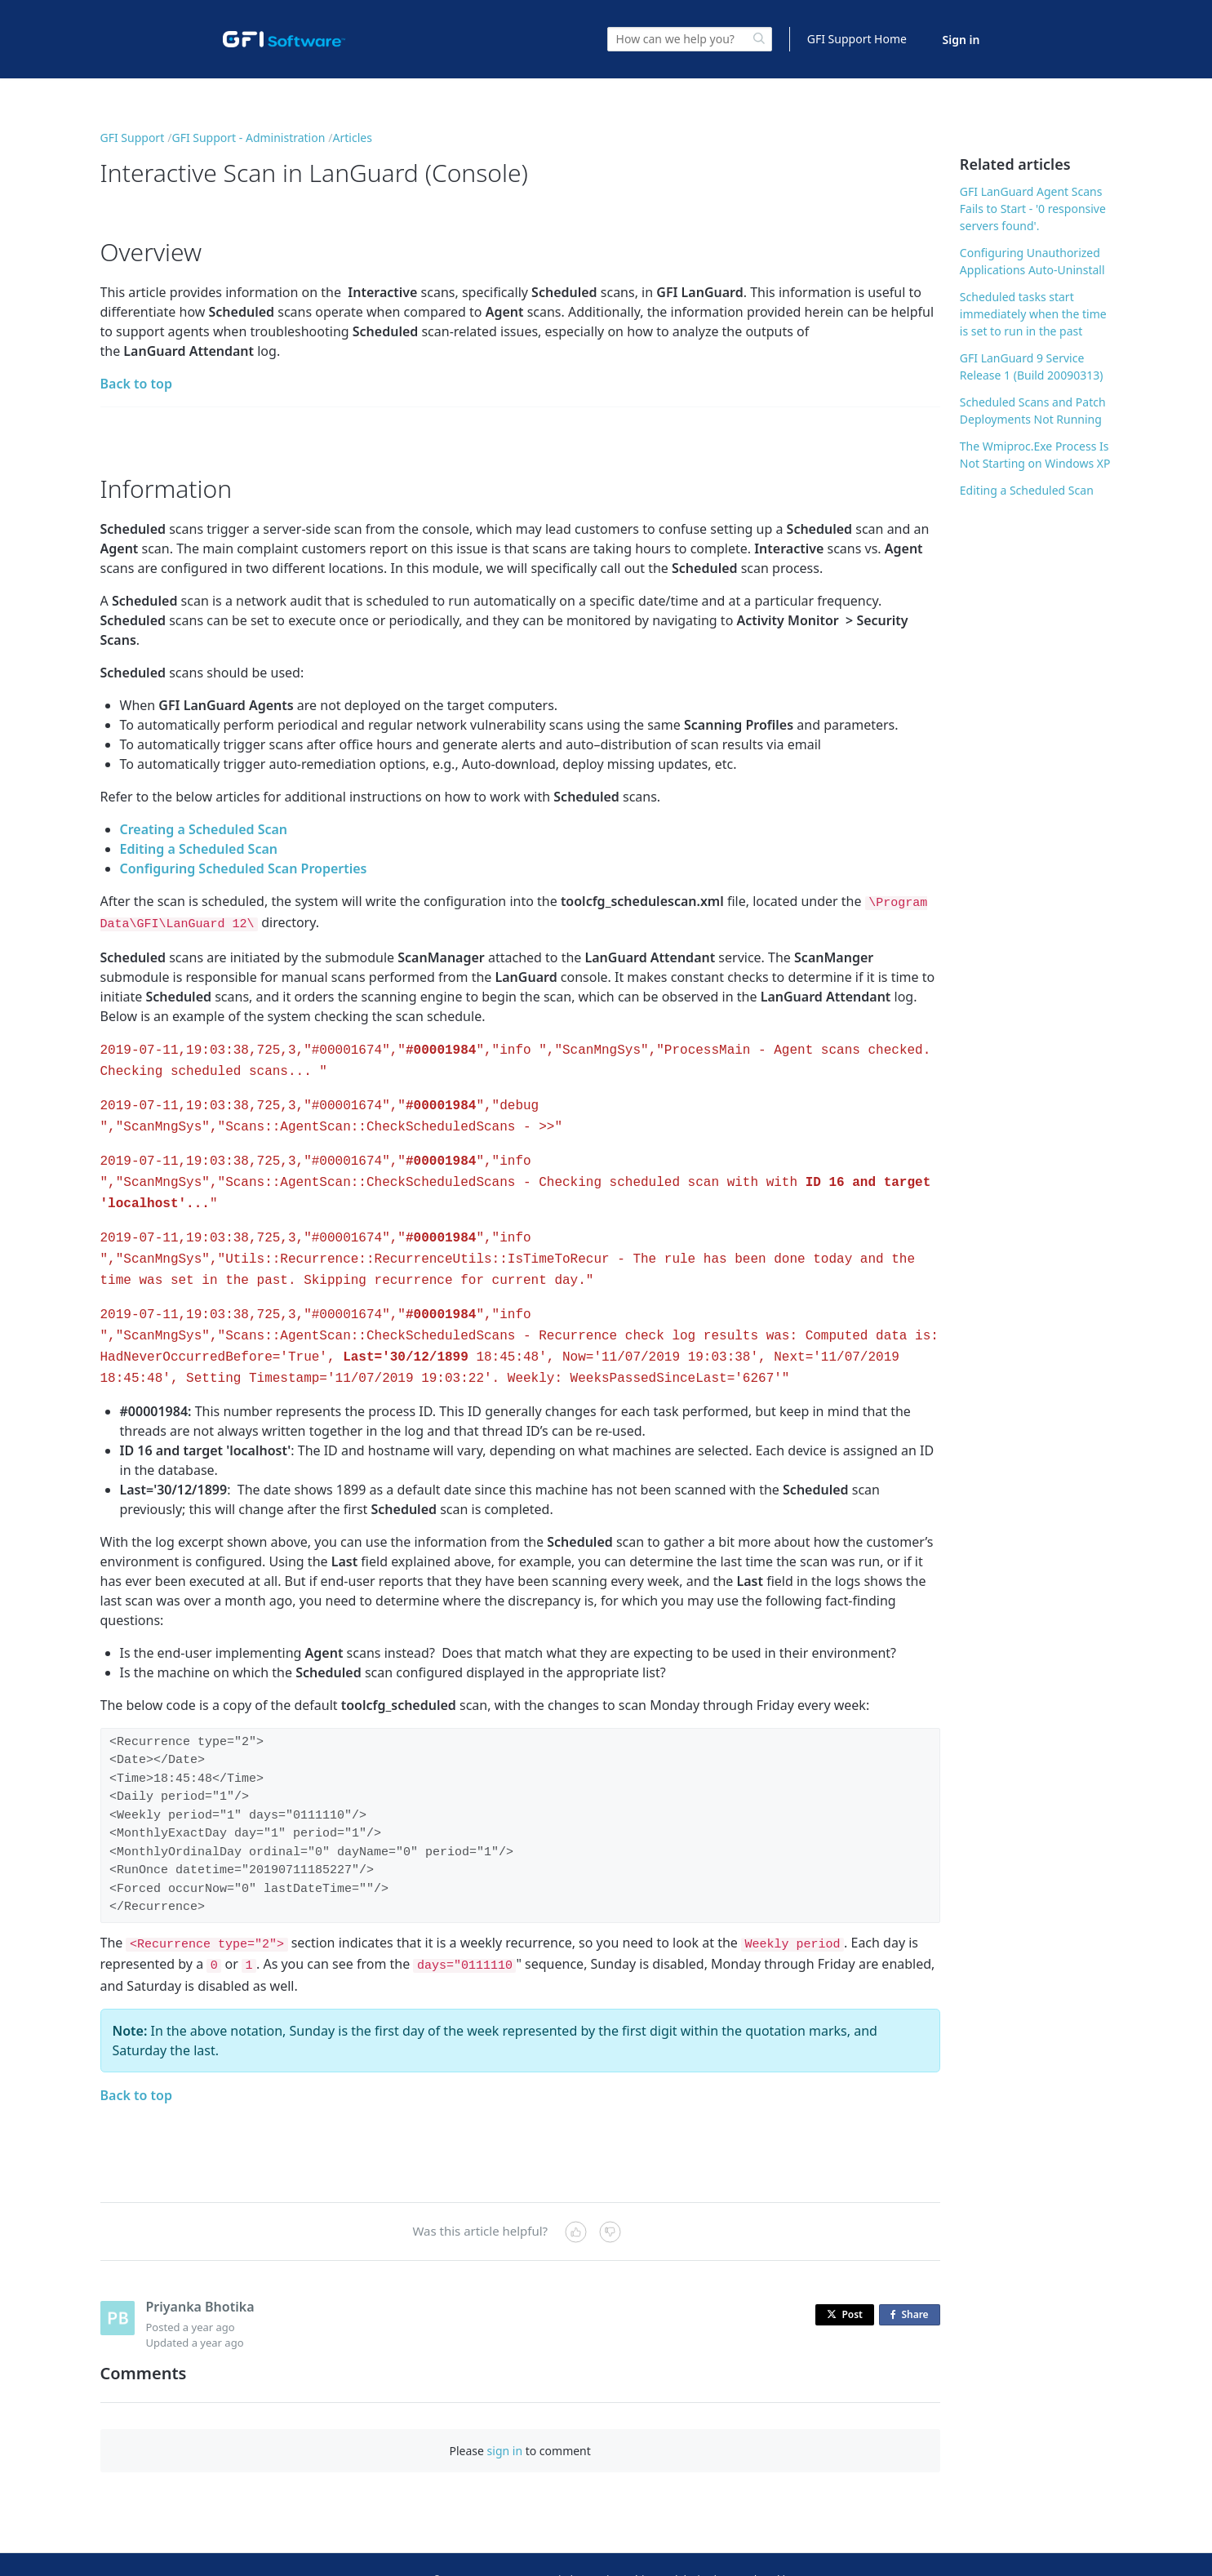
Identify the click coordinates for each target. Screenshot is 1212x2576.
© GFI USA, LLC (468, 2549)
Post (845, 2283)
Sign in (961, 39)
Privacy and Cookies (749, 2549)
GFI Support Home (857, 39)
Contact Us (529, 2549)
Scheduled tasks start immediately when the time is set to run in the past (1033, 314)
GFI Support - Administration (248, 137)
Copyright (670, 2549)
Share (912, 2284)
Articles (352, 137)
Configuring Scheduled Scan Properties (243, 868)
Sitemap (583, 2549)
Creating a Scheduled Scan (204, 829)
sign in (504, 2419)
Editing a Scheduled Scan (199, 849)
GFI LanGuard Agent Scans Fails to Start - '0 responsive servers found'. (1033, 208)
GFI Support (132, 137)
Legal (625, 2549)
